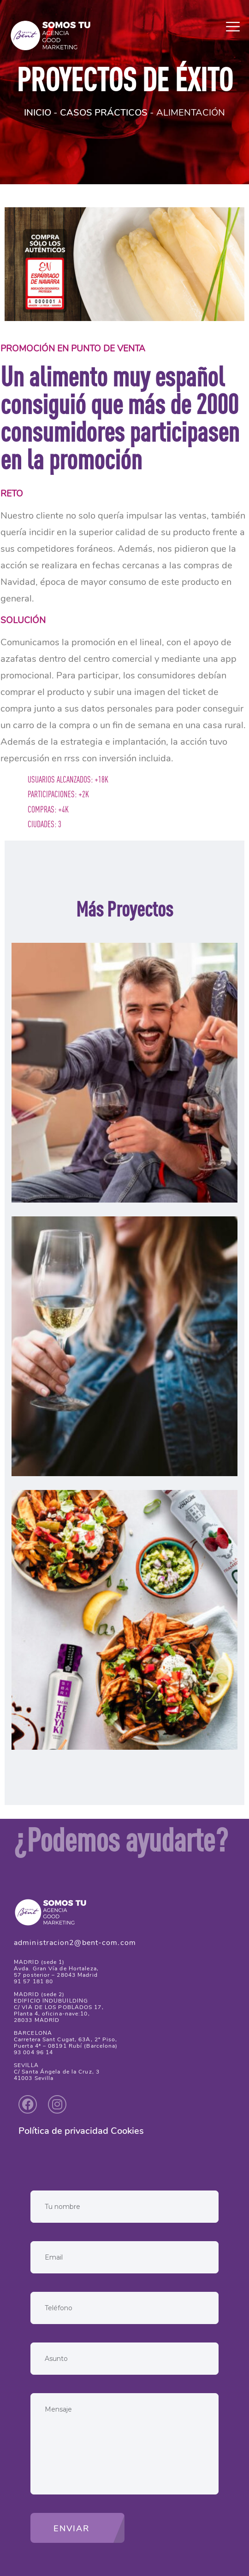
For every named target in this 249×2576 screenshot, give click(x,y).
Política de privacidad (63, 2131)
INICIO (37, 112)
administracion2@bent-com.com (75, 1943)
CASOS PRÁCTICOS (104, 112)
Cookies (127, 2131)
